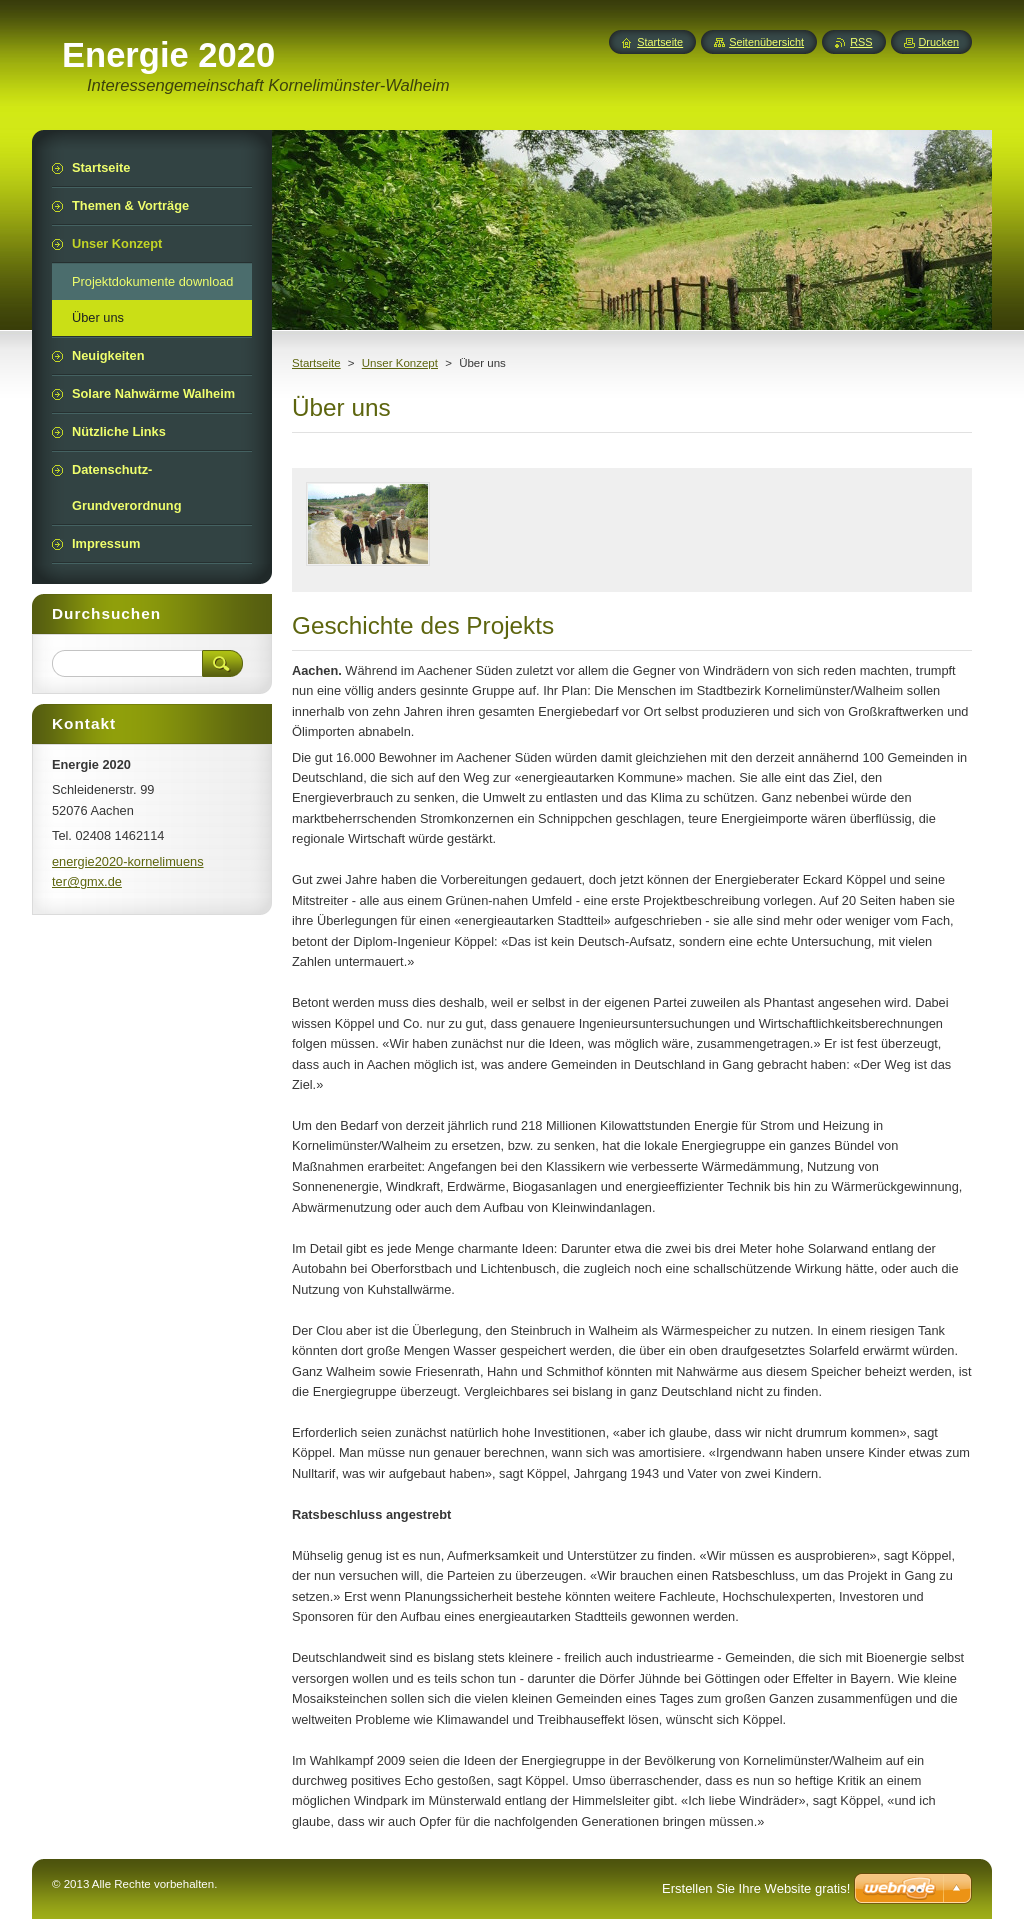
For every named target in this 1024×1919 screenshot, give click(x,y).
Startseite (316, 363)
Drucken (939, 42)
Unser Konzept (400, 363)
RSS (861, 42)
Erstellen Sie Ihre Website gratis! (756, 1888)
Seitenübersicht (766, 42)
